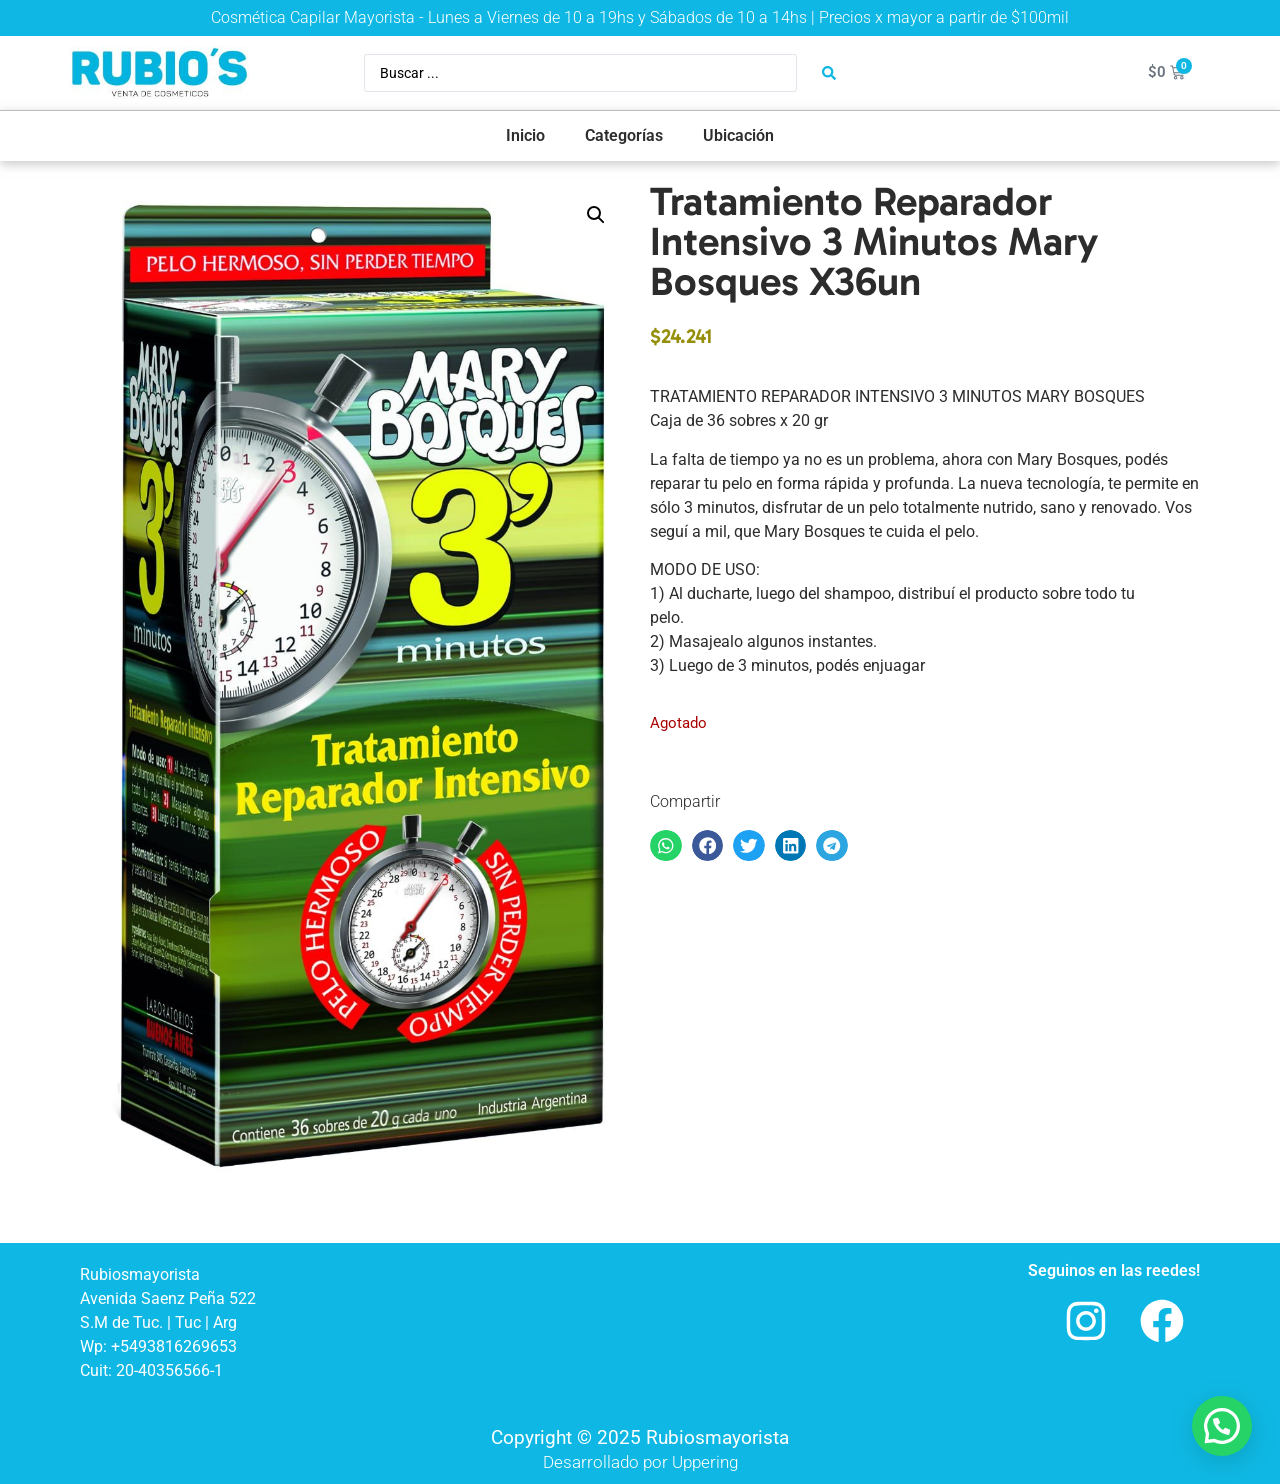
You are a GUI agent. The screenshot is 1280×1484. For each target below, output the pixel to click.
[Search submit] (829, 73)
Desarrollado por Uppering (640, 1462)
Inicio (525, 135)
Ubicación (738, 135)
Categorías (624, 135)
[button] (596, 215)
